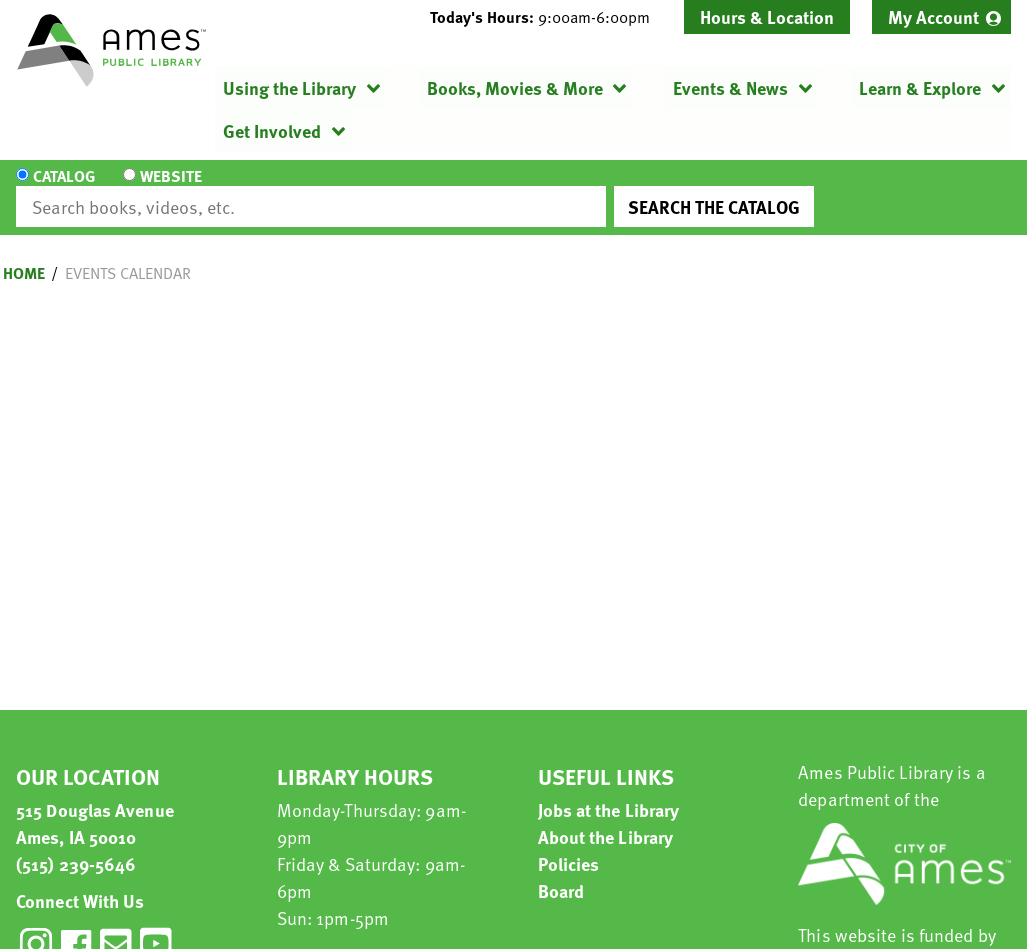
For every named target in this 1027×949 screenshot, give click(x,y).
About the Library (606, 818)
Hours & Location (767, 16)
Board (561, 872)
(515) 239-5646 (76, 845)
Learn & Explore (920, 87)
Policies (569, 845)
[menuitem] (941, 17)
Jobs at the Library (609, 791)
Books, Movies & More (515, 87)
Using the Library (289, 87)
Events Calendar (128, 255)
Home (24, 255)
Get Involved (272, 130)
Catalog (64, 189)
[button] (548, 17)
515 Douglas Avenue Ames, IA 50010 (95, 805)
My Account (933, 16)
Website (168, 189)
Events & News (730, 87)
